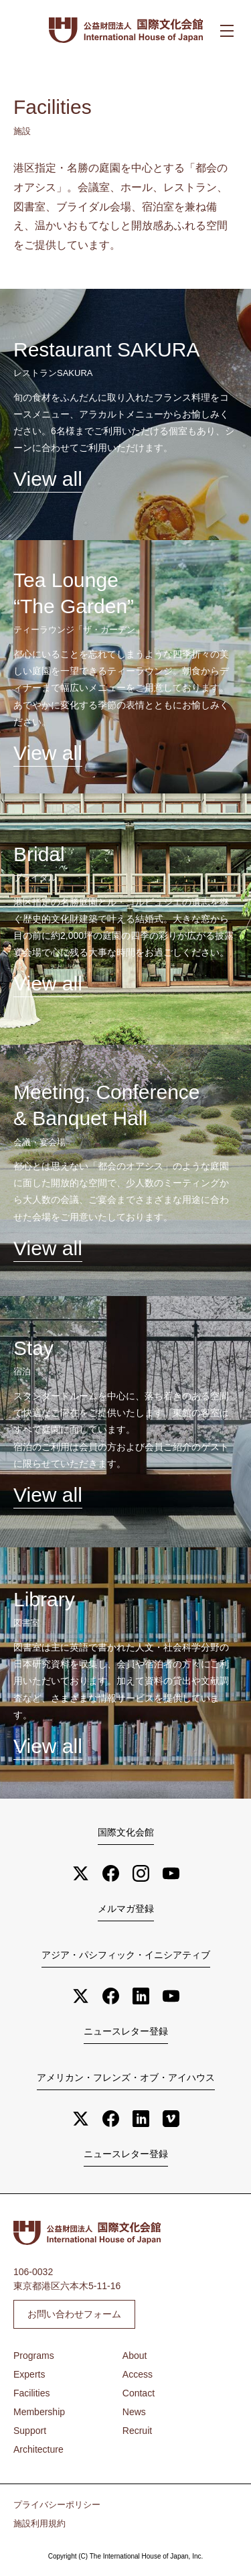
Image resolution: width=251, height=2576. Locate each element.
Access (137, 2374)
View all (47, 479)
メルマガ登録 (126, 1908)
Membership (39, 2411)
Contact (138, 2393)
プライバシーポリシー (56, 2505)
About (134, 2355)
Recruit (137, 2430)
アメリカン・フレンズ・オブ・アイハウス (126, 2077)
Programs (33, 2355)
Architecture (38, 2449)
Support (29, 2430)
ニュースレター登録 (126, 2031)
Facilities (31, 2393)
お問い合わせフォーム (74, 2314)
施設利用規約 (39, 2523)
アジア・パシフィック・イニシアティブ (125, 1954)
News (134, 2411)
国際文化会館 (126, 1832)
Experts (29, 2374)
